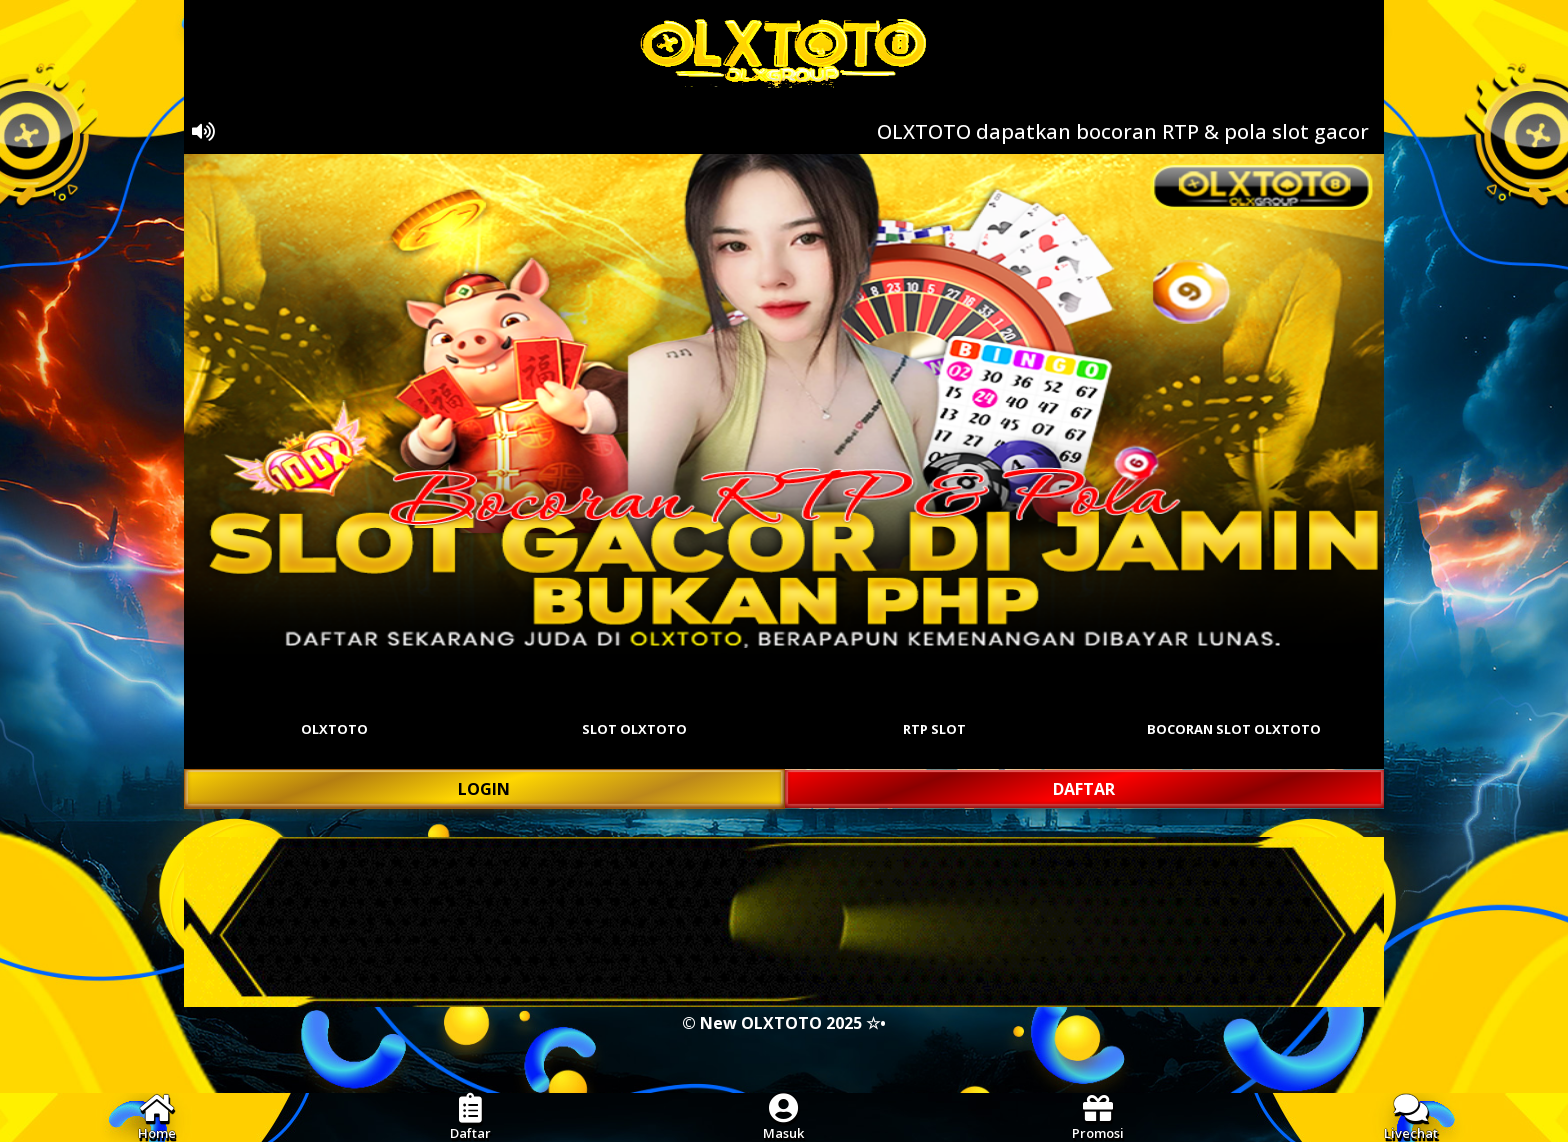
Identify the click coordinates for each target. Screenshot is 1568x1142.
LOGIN (484, 789)
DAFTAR (1084, 789)
